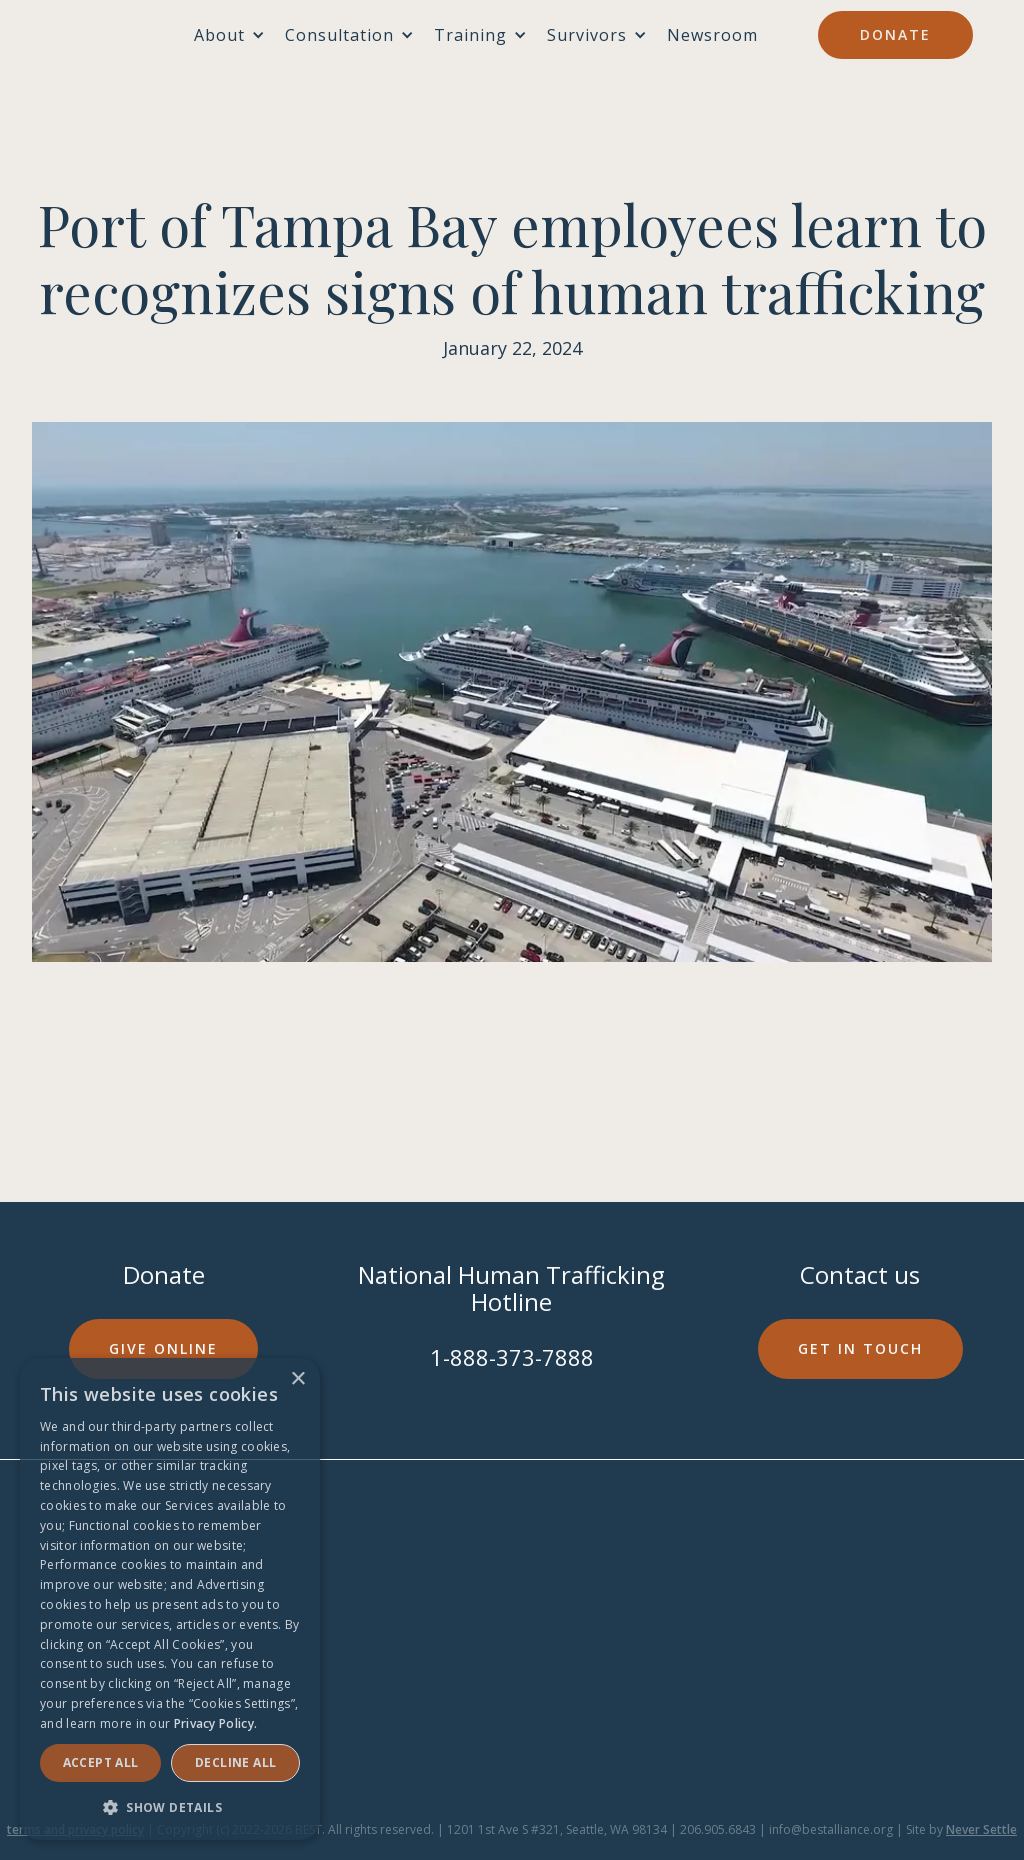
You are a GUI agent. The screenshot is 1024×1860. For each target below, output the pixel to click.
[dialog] (170, 1599)
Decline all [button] (235, 1762)
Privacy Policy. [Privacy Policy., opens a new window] (216, 1723)
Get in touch (860, 1348)
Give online (163, 1348)
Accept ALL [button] (101, 1762)
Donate (895, 34)
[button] (170, 1807)
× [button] (297, 1379)
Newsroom (712, 35)
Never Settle (981, 1829)
